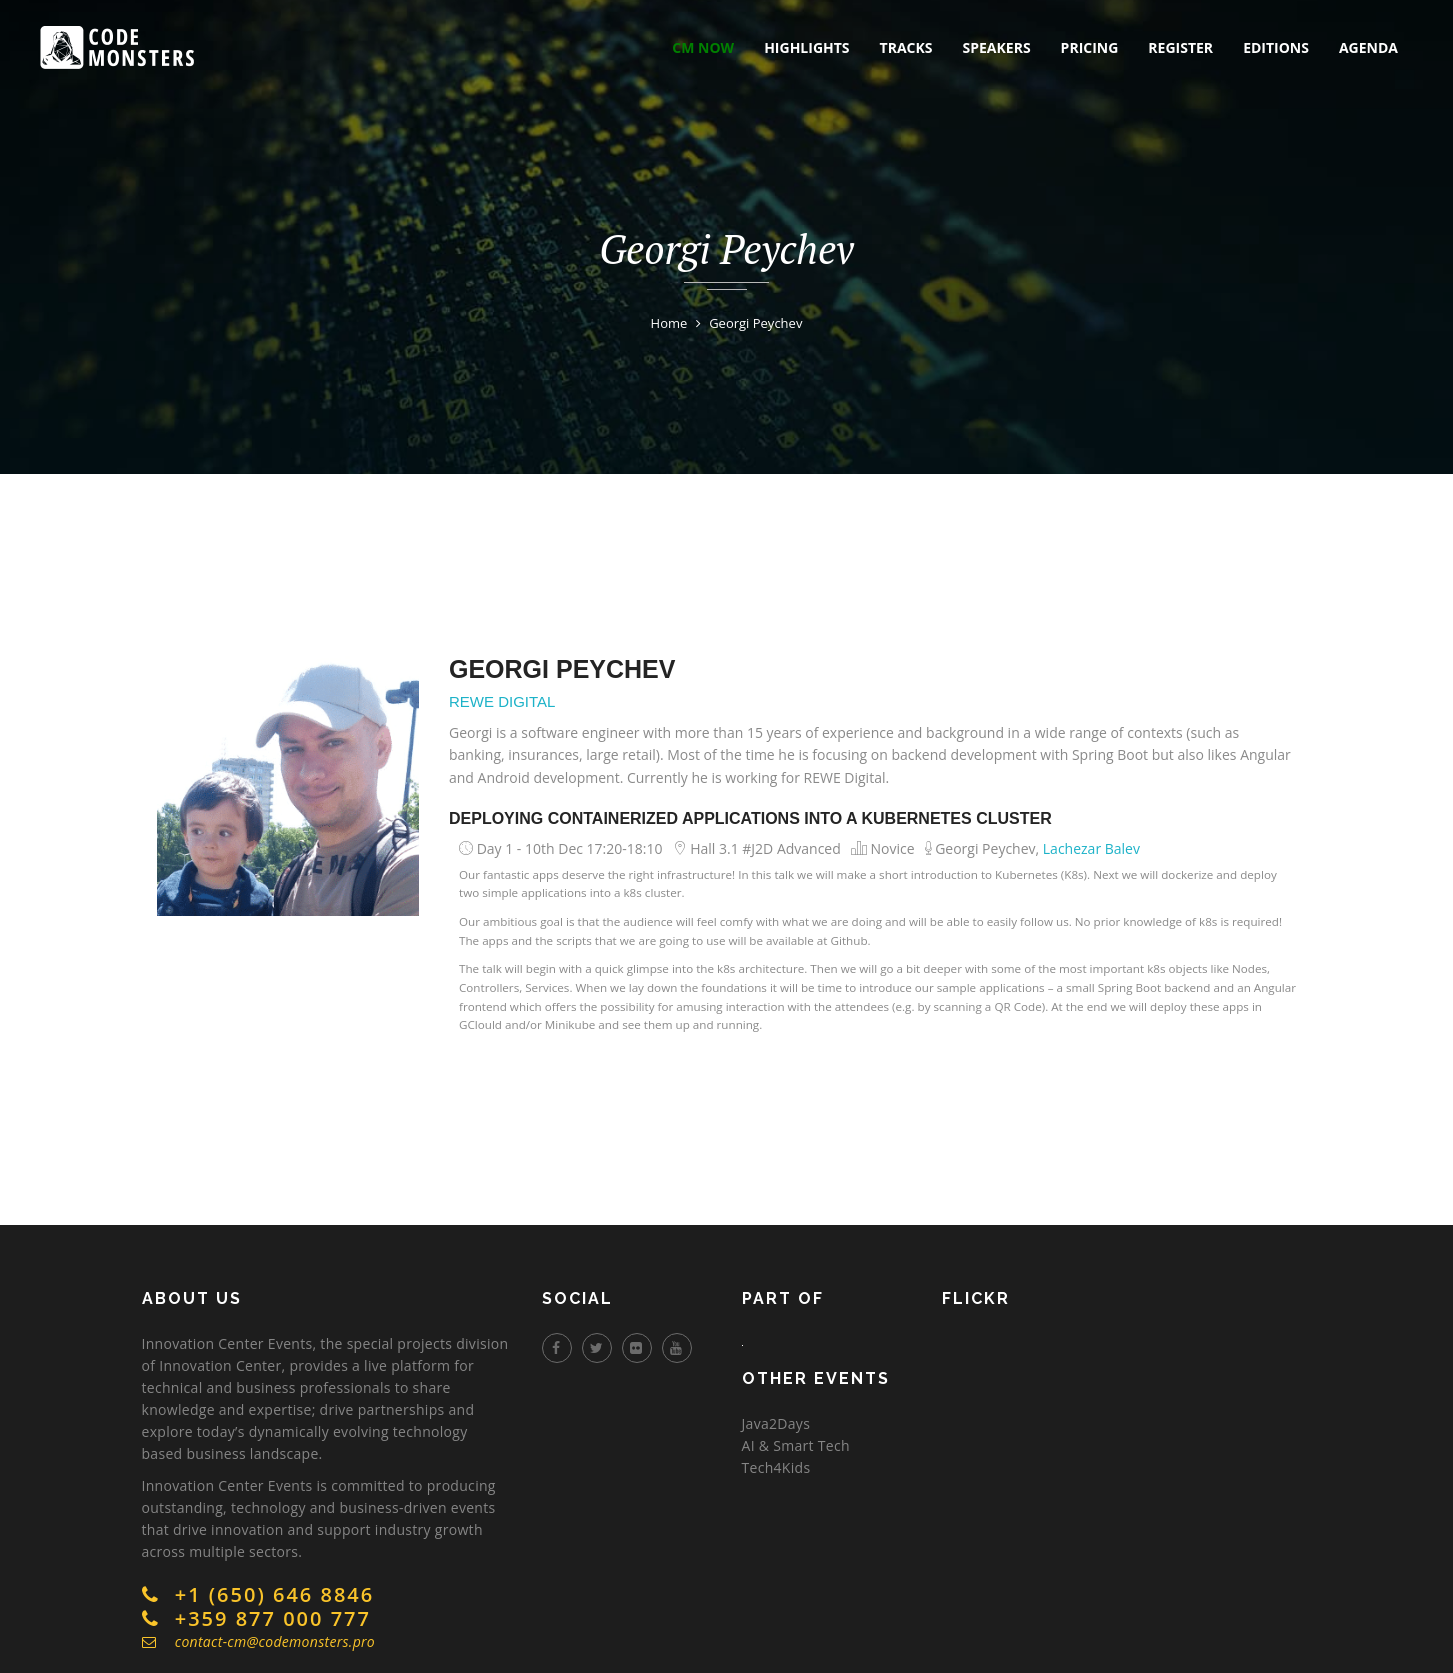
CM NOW (703, 47)
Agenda (1368, 47)
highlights (806, 47)
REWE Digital (502, 701)
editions (1276, 47)
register (1180, 47)
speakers (997, 47)
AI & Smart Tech (796, 1445)
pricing (1090, 47)
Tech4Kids (776, 1467)
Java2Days (776, 1423)
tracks (906, 47)
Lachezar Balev (1091, 848)
